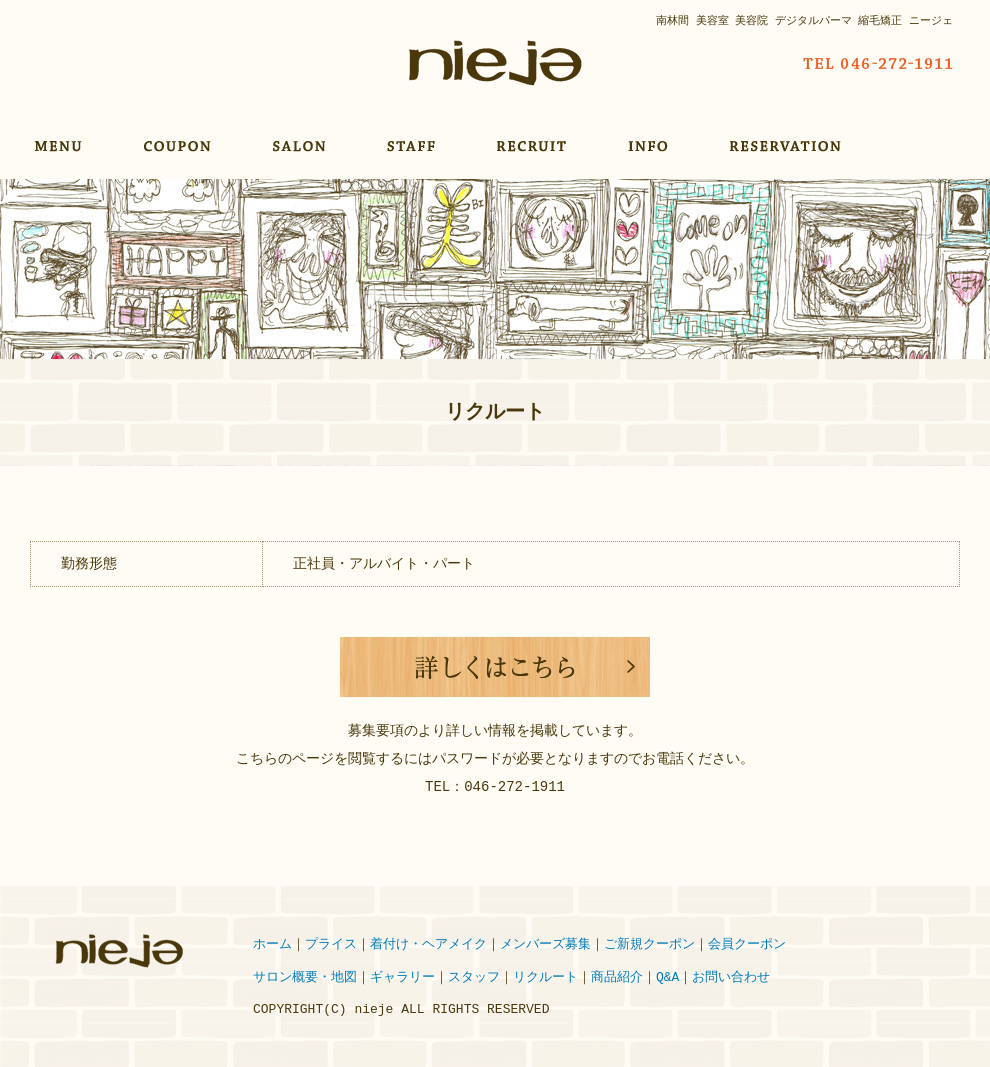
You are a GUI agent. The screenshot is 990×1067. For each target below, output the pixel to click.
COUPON (180, 146)
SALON (302, 146)
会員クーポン (747, 945)
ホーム (272, 945)
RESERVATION (788, 146)
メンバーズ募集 (545, 945)
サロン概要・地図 (305, 978)
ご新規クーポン (649, 945)
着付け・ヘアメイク (428, 945)
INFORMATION (651, 146)
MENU (58, 146)
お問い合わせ (731, 978)
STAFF (414, 146)
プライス (331, 945)
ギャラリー (402, 978)
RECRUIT (534, 146)
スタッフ (474, 978)
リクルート (545, 978)
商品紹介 (617, 978)
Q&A (667, 978)
